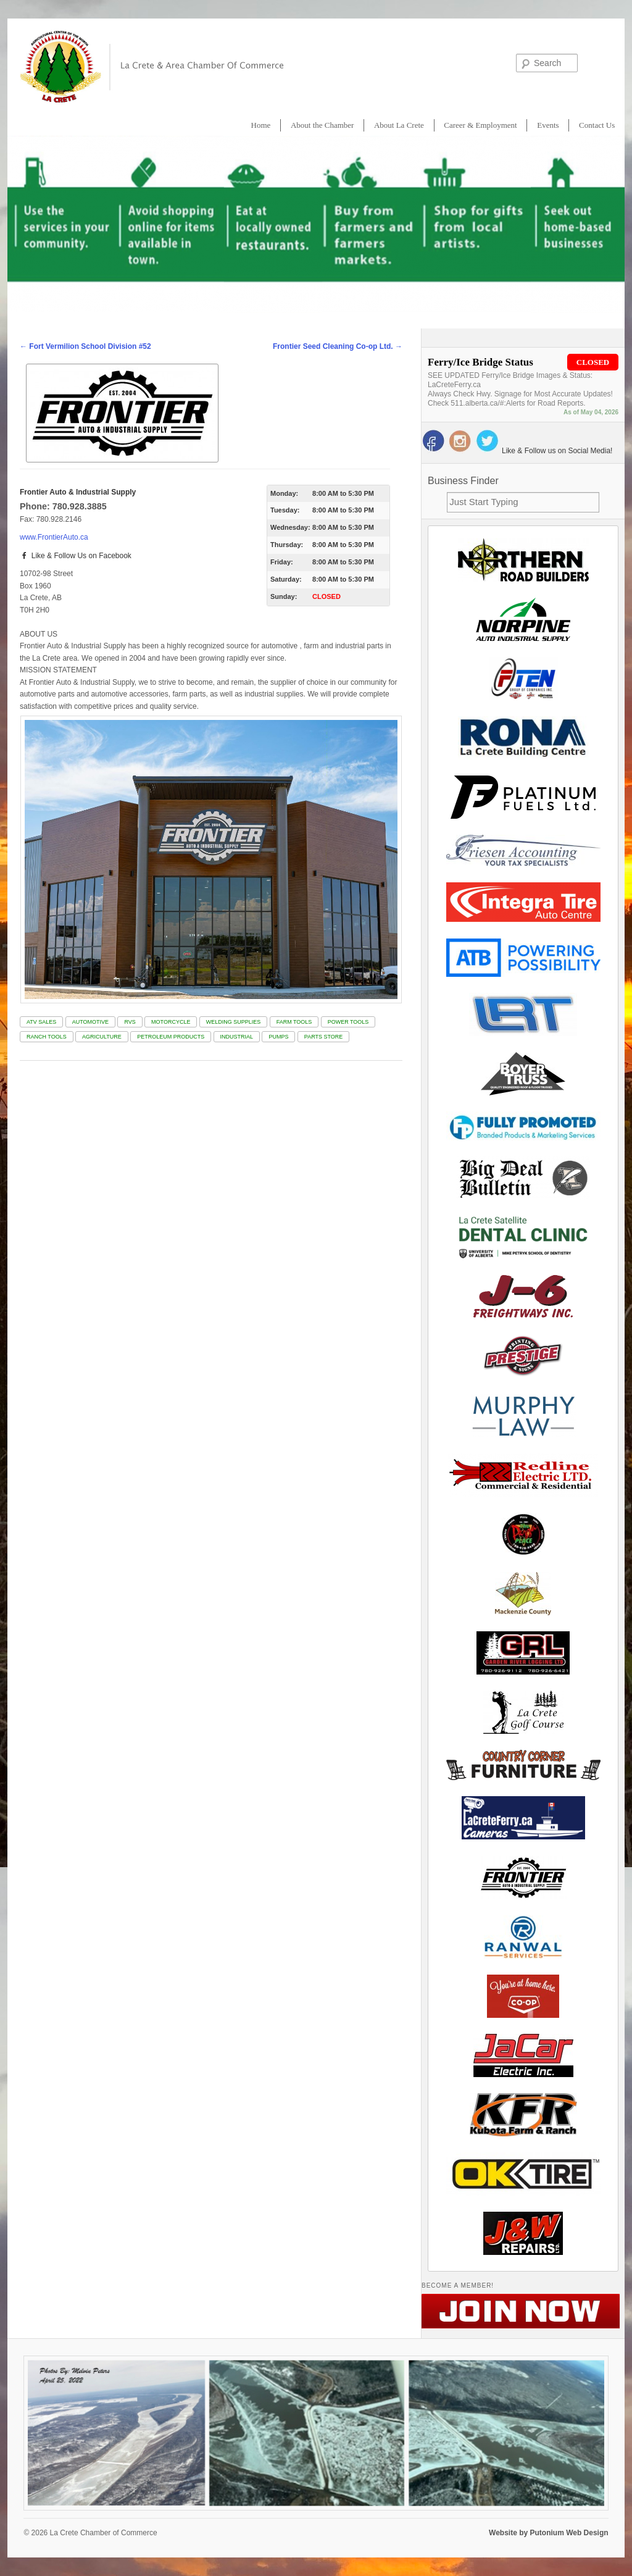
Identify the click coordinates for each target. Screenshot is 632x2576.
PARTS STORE (323, 1037)
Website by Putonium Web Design (549, 2532)
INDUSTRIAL (237, 1037)
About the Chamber (322, 125)
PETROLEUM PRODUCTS (170, 1037)
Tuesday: (284, 510)
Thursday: (286, 544)
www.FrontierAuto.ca (54, 537)
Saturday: (286, 579)
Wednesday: (290, 527)
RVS (129, 1022)
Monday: (284, 493)
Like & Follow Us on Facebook (75, 555)
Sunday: (283, 596)
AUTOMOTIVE (90, 1022)
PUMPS (278, 1037)
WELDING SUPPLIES (233, 1022)
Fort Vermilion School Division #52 (85, 346)
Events (548, 125)
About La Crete (399, 125)
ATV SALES (41, 1022)
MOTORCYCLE (170, 1022)
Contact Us (597, 125)
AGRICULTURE (102, 1037)
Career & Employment (480, 125)
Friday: (281, 562)
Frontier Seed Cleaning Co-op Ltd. (337, 346)
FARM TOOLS (294, 1022)
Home (261, 125)
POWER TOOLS (348, 1022)
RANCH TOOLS (47, 1037)
